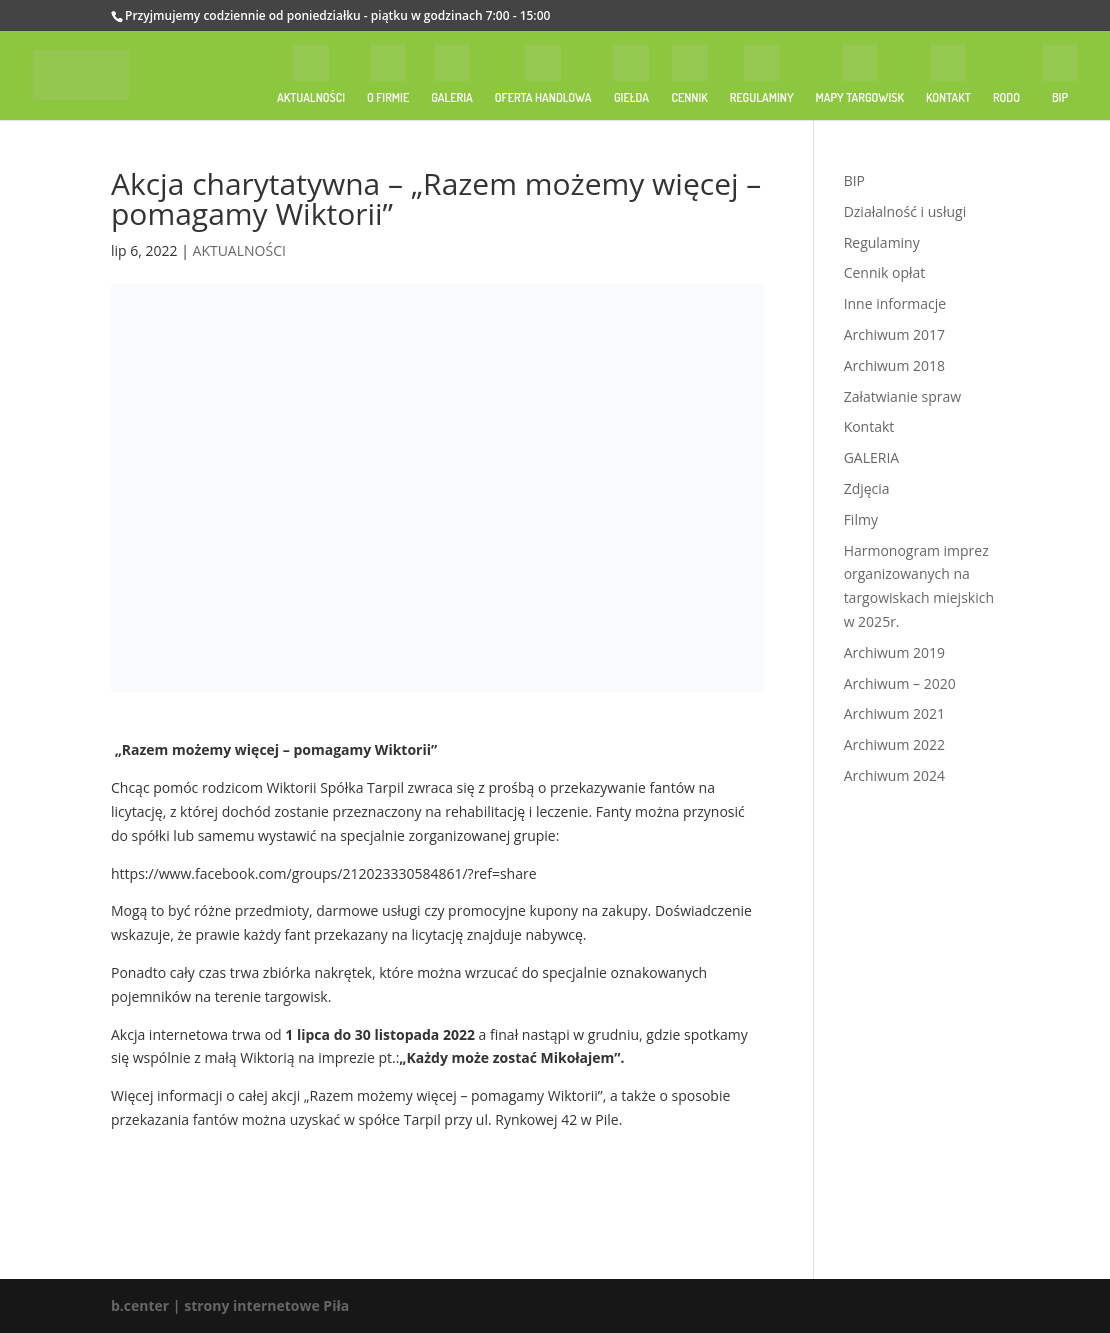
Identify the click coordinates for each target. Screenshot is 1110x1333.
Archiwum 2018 (894, 365)
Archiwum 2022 (894, 744)
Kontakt (869, 426)
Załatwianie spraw (902, 396)
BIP (854, 180)
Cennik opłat (885, 272)
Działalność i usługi (905, 211)
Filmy (861, 519)
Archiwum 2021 (894, 713)
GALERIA (872, 457)
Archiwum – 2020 (900, 683)
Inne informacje (895, 303)
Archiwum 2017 (894, 334)
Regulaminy (882, 242)
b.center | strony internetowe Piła (230, 1305)
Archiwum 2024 (894, 775)
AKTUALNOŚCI (239, 250)
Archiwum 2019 (894, 652)
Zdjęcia (867, 488)
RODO (1006, 98)
